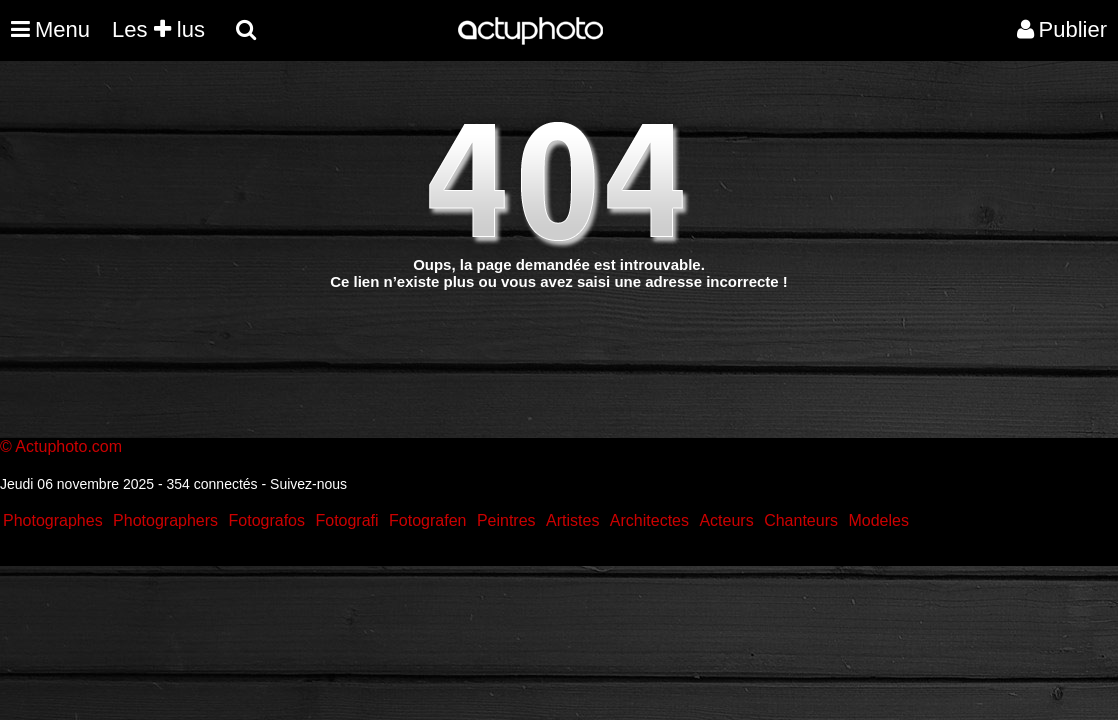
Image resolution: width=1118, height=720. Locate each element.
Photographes (53, 520)
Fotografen (427, 520)
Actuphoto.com (68, 446)
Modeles (878, 520)
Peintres (506, 520)
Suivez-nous (308, 484)
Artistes (572, 520)
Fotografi (346, 520)
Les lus (158, 29)
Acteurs (726, 520)
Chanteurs (801, 520)
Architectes (649, 520)
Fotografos (267, 520)
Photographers (165, 520)
